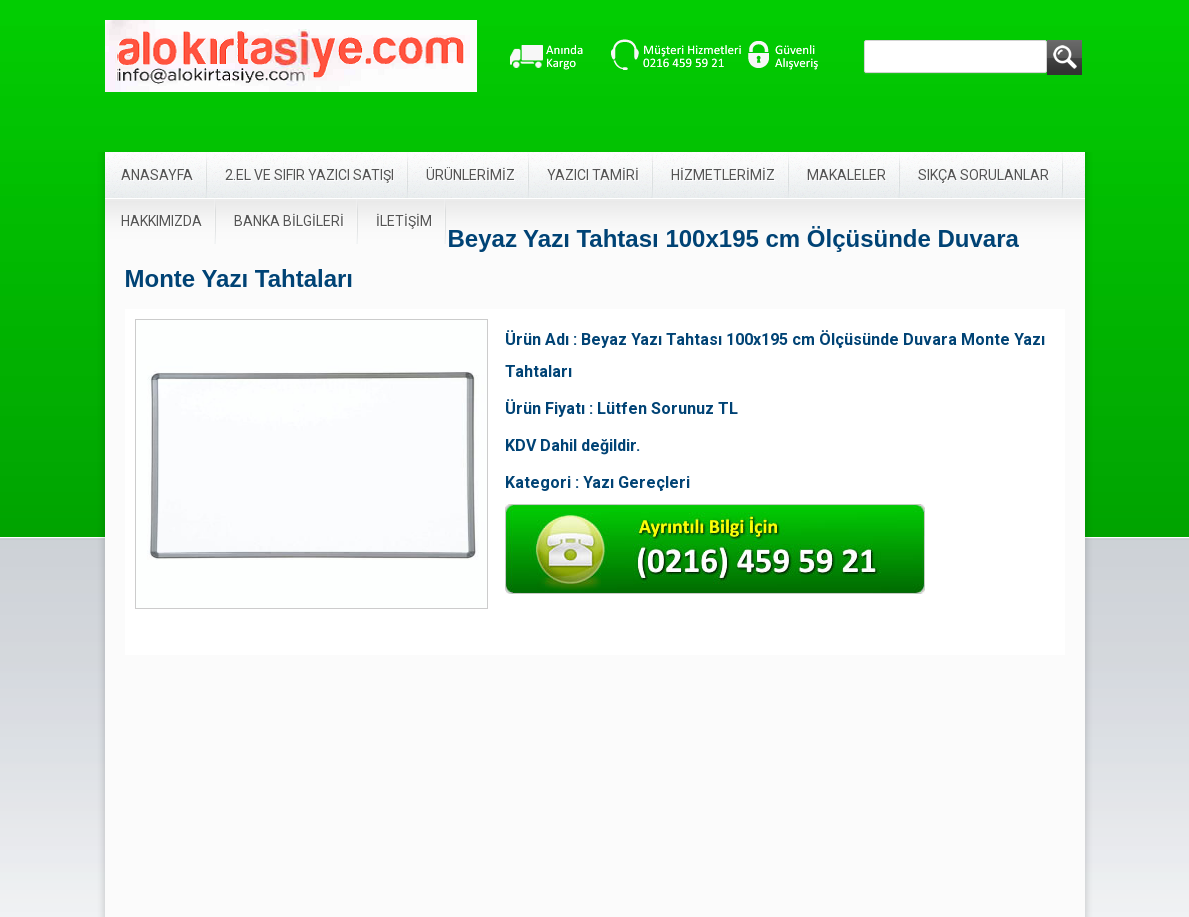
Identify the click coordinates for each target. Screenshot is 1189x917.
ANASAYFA (157, 175)
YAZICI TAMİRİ (593, 175)
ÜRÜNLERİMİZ (470, 175)
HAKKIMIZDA (161, 221)
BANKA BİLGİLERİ (289, 221)
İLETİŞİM (404, 221)
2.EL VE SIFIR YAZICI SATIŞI (309, 175)
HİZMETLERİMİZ (723, 175)
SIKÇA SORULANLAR (983, 175)
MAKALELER (846, 175)
